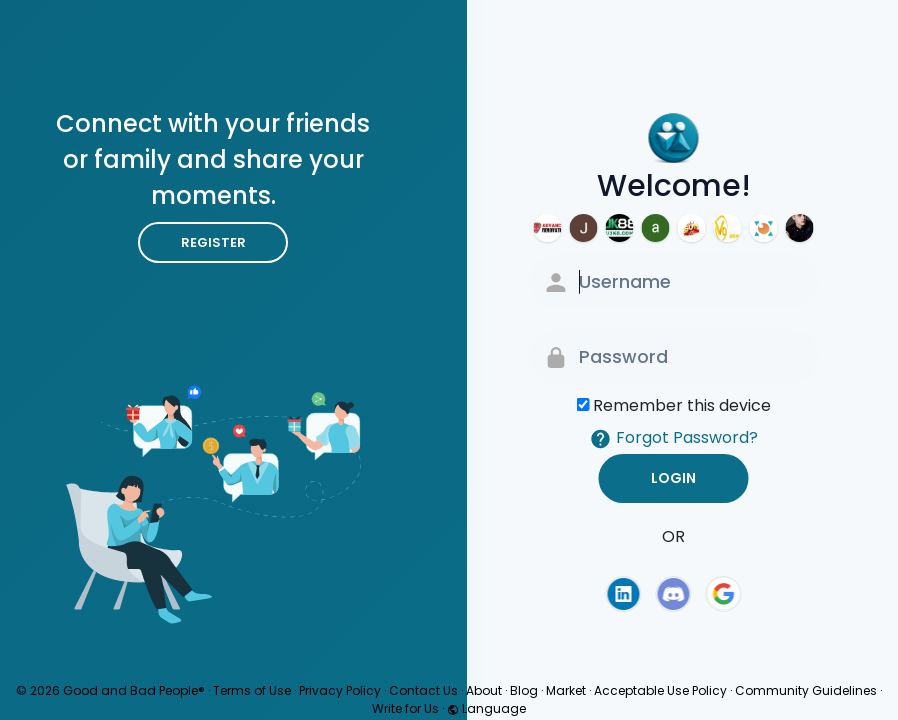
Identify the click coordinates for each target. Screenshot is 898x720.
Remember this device (682, 405)
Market (566, 690)
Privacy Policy (340, 690)
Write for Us (405, 708)
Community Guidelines (806, 690)
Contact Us (423, 690)
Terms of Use (252, 690)
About (484, 690)
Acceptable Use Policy (660, 690)
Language (486, 708)
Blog (524, 690)
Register (213, 242)
